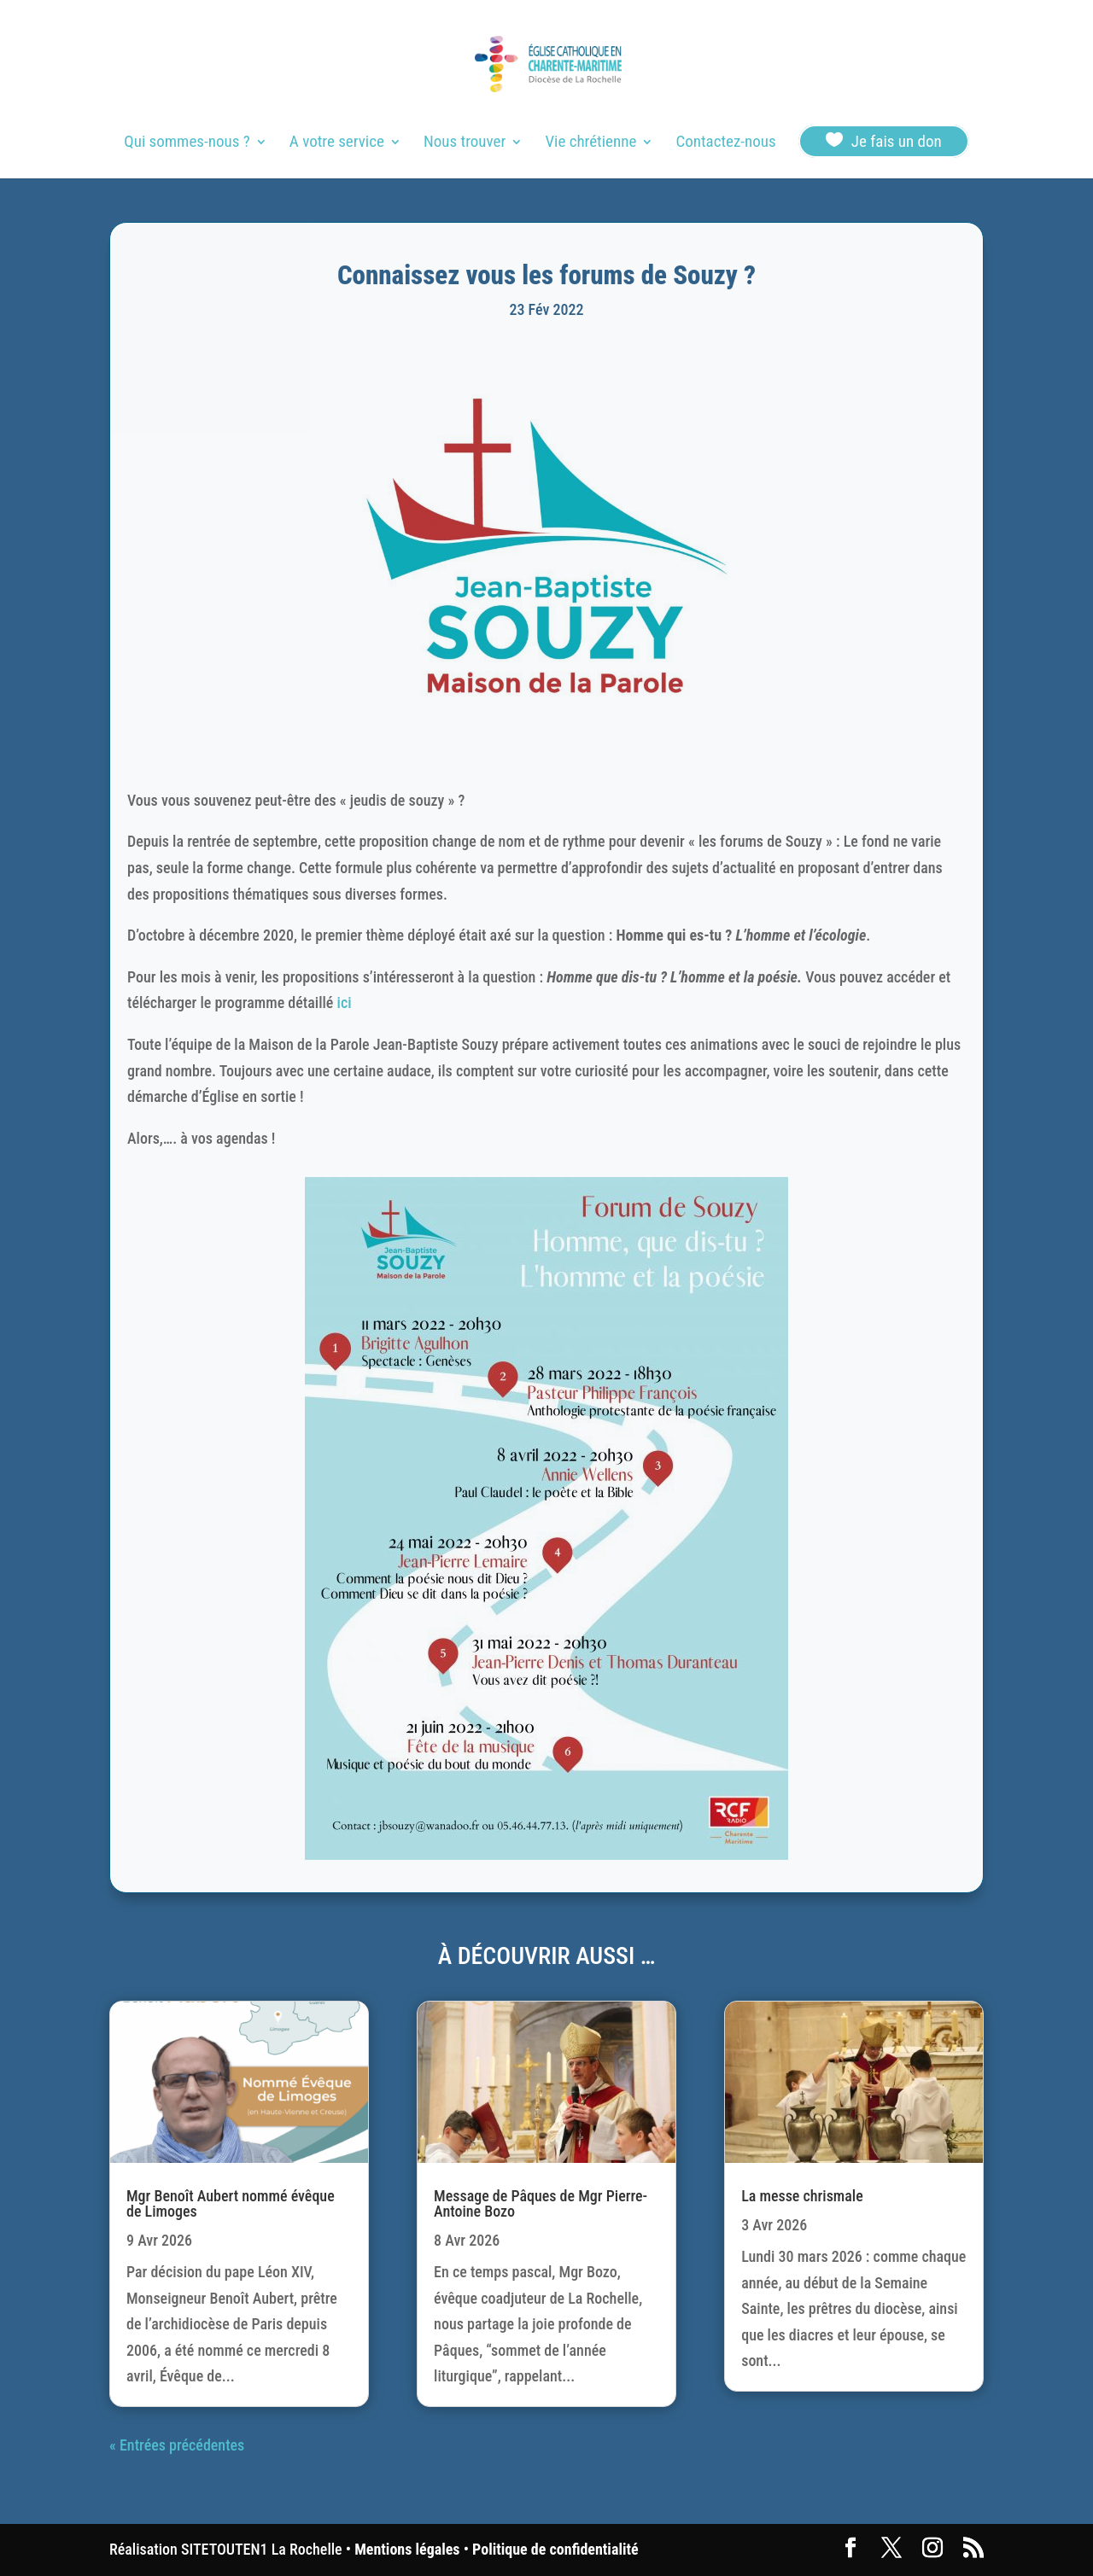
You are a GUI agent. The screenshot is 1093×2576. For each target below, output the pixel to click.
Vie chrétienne (590, 143)
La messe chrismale (802, 2196)
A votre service (336, 143)
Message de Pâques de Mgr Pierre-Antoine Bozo (540, 2203)
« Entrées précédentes (176, 2445)
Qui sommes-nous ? (186, 143)
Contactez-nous (725, 143)
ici (344, 1002)
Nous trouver (465, 143)
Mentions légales (406, 2549)
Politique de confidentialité (555, 2549)
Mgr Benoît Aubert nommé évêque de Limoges (230, 2203)
